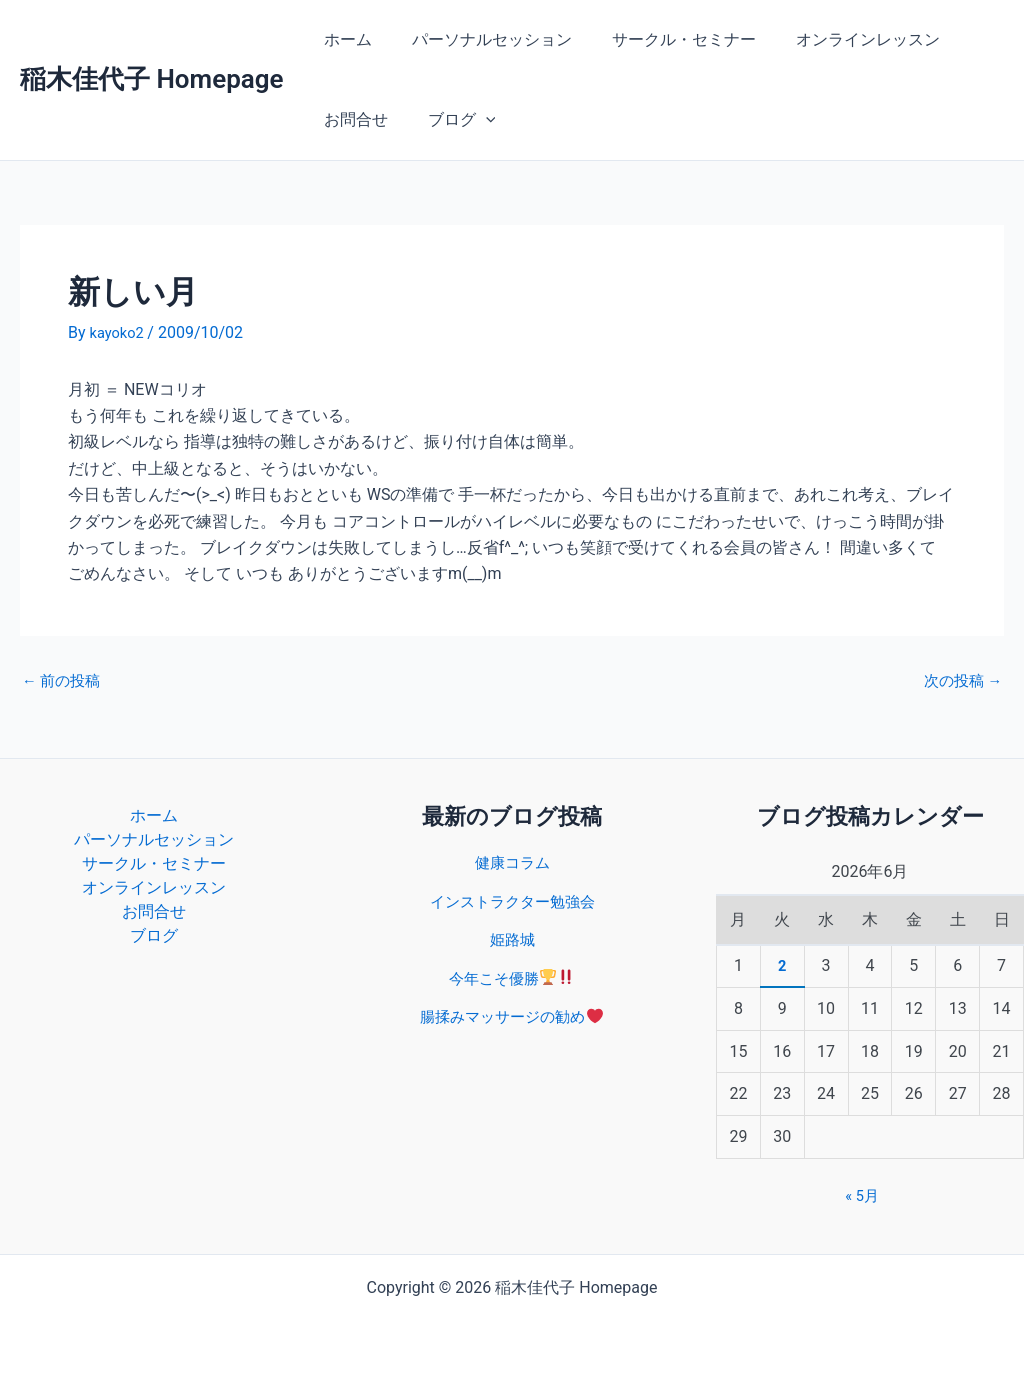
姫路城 (512, 939)
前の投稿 (64, 681)
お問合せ (352, 119)
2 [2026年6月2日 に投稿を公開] (782, 965)
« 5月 (862, 1195)
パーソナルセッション (480, 39)
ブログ (450, 120)
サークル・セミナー (664, 39)
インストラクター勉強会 (512, 901)
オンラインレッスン (840, 39)
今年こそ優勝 (511, 978)
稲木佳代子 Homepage (152, 79)
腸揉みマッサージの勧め (511, 1016)
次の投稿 (960, 681)
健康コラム (512, 862)
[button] (474, 120)
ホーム (344, 39)
